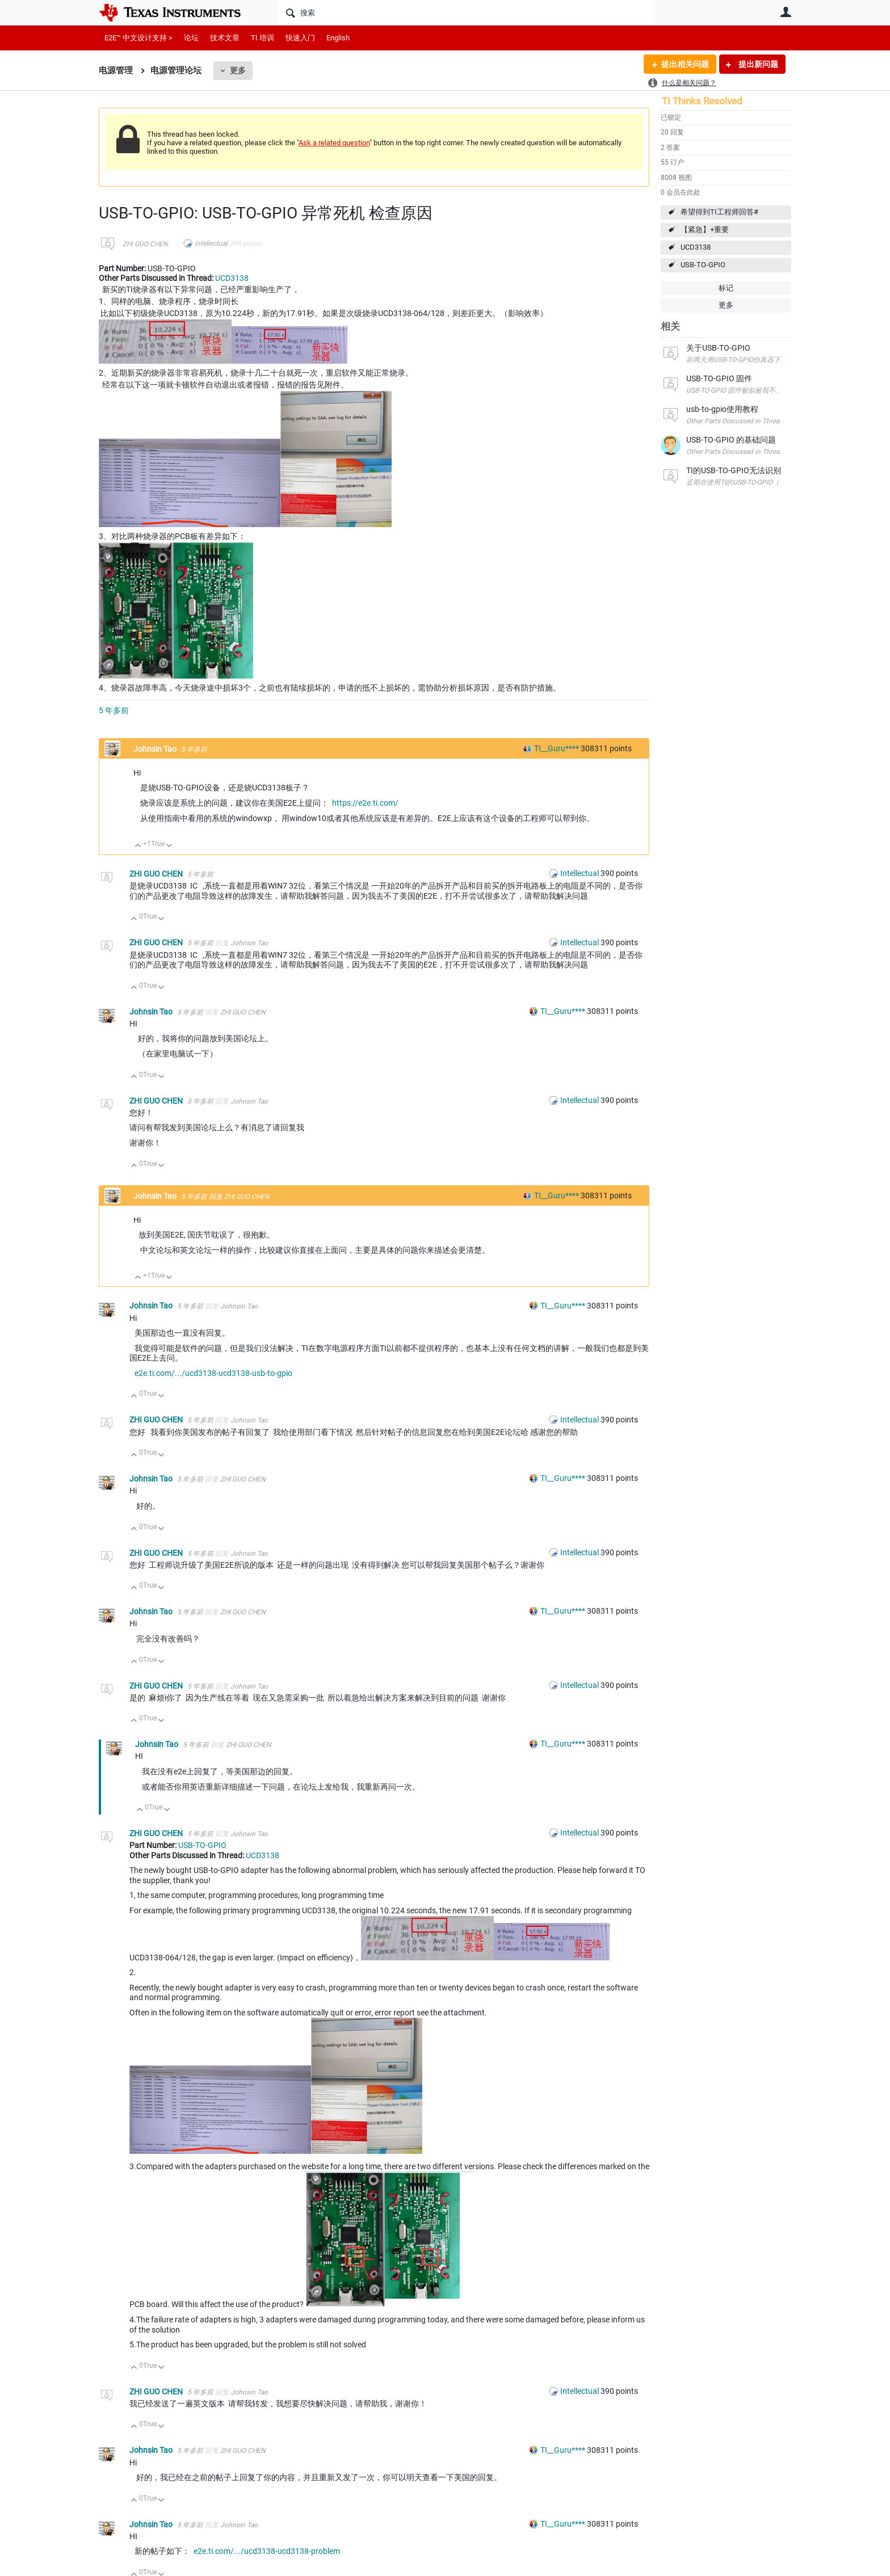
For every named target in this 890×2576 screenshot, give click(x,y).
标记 (726, 288)
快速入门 (300, 37)
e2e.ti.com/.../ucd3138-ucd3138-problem (267, 2551)
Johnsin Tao (155, 749)
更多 (238, 70)
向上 (138, 846)
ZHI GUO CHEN (145, 244)
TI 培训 (262, 37)
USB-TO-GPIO (703, 264)
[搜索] (465, 12)
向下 (169, 846)
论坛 (191, 37)
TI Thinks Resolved (702, 101)
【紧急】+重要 (705, 229)
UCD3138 (696, 247)
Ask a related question (334, 142)
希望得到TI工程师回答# (719, 212)
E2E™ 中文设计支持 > (138, 37)
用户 (785, 12)
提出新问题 (757, 64)
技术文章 (225, 37)
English (338, 37)
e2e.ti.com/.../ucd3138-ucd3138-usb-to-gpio (213, 1373)
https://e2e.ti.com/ (365, 802)
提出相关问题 (685, 64)
